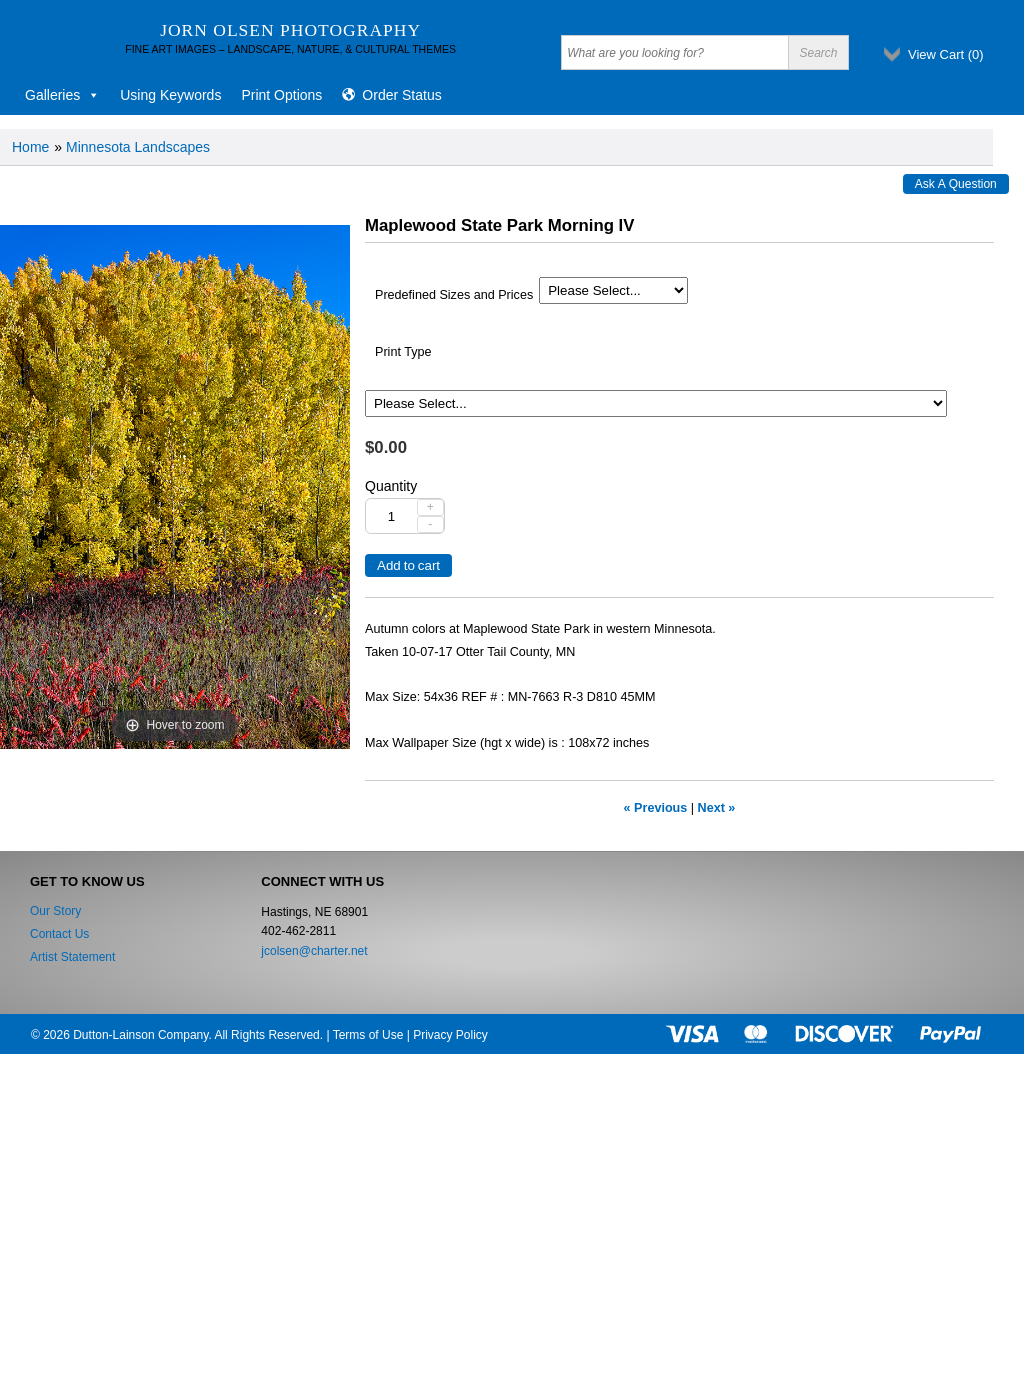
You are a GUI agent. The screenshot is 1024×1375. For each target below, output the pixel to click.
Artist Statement (72, 957)
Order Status (401, 95)
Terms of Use (368, 1035)
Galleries (62, 95)
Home (30, 147)
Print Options (281, 95)
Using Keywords (170, 95)
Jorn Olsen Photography (290, 30)
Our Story (55, 911)
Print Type (403, 352)
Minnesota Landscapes (138, 147)
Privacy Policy (450, 1035)
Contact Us (59, 934)
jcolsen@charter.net (314, 951)
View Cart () (946, 54)
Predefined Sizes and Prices (454, 295)
